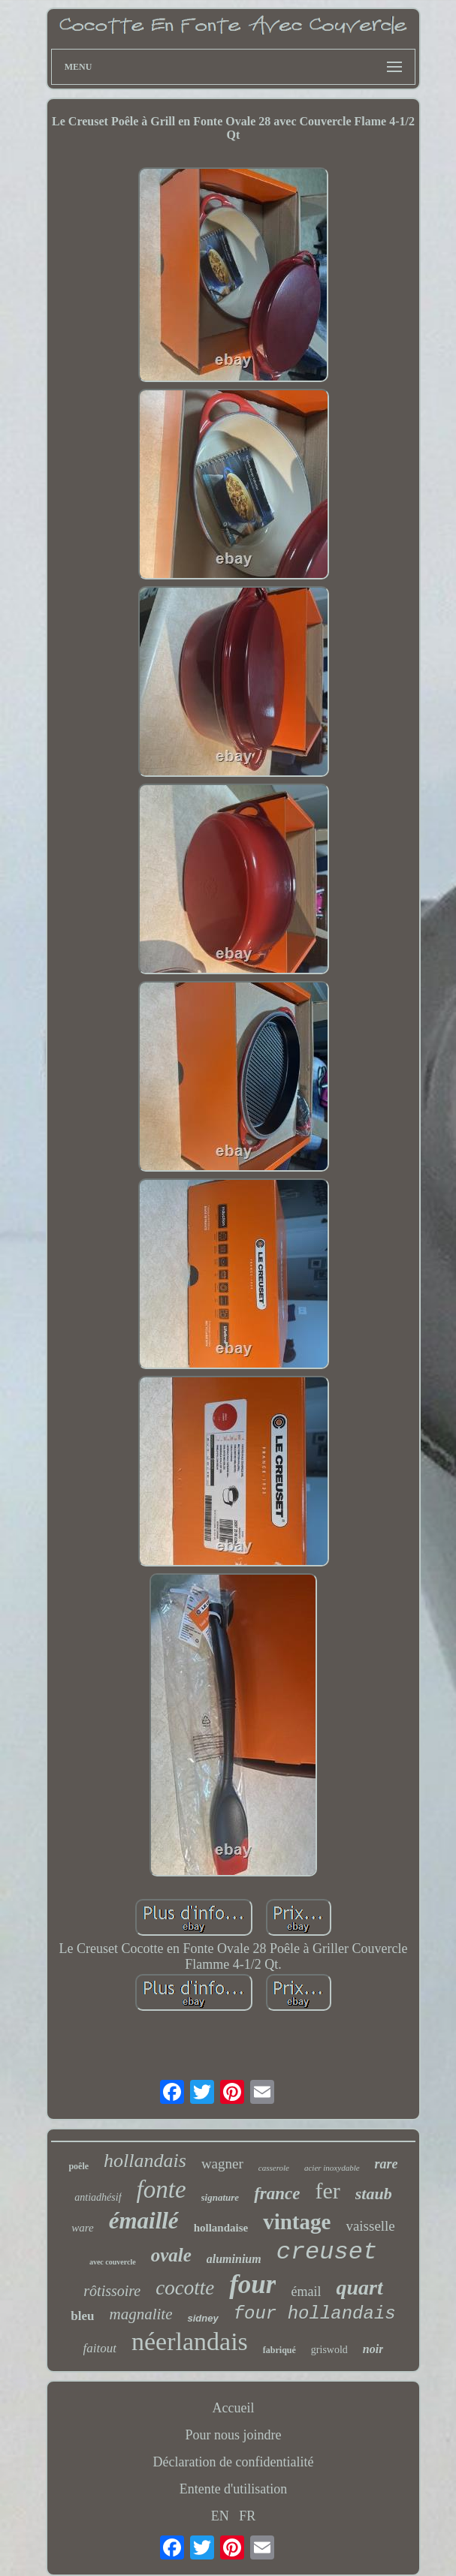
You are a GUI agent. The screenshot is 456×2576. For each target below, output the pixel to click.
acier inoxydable (332, 2167)
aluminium (234, 2258)
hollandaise (221, 2228)
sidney (202, 2318)
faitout (99, 2348)
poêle (78, 2166)
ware (82, 2228)
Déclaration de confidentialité (233, 2461)
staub (373, 2193)
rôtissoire (111, 2291)
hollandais (145, 2160)
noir (373, 2349)
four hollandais (315, 2314)
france (277, 2193)
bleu (82, 2316)
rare (386, 2163)
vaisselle (370, 2226)
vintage (297, 2222)
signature (220, 2197)
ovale (171, 2255)
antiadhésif (97, 2197)
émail (306, 2291)
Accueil (234, 2407)
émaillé (144, 2220)
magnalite (140, 2314)
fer (327, 2190)
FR (247, 2515)
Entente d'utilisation (234, 2488)
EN (220, 2515)
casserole (273, 2167)
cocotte (185, 2288)
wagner (222, 2163)
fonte (161, 2189)
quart (359, 2287)
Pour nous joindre (234, 2434)
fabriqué (279, 2350)
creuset (326, 2252)
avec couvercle (112, 2262)
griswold (329, 2349)
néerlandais (189, 2341)
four (252, 2284)
